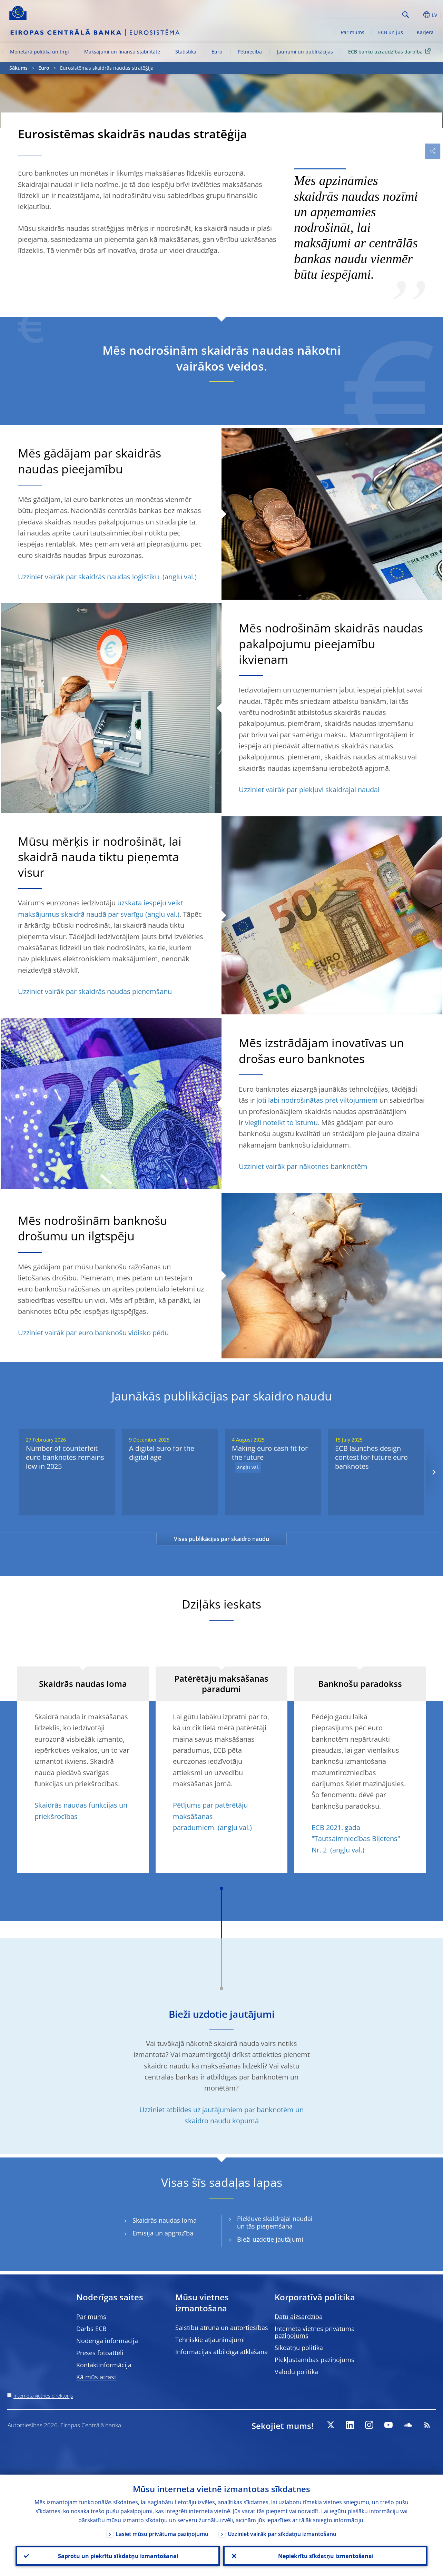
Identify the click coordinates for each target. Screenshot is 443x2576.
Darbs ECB (91, 2328)
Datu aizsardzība (299, 2316)
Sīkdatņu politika (299, 2347)
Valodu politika (296, 2372)
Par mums (352, 32)
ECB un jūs (390, 32)
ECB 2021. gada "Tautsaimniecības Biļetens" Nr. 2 (356, 1839)
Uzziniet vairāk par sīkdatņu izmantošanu (282, 2533)
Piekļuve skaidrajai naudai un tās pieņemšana (275, 2223)
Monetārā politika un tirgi (39, 51)
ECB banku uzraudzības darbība (390, 51)
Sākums (18, 68)
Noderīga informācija (107, 2341)
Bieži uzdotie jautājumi (270, 2239)
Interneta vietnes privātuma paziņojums (315, 2332)
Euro (216, 51)
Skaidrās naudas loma (164, 2220)
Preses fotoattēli (100, 2353)
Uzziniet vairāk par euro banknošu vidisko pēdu (93, 1332)
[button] (416, 15)
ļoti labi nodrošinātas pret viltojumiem (317, 1100)
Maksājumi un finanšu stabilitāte (122, 51)
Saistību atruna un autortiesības (221, 2327)
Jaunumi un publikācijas (305, 51)
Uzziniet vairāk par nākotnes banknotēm (303, 1166)
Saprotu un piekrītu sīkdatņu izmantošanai (118, 2555)
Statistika (185, 51)
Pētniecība (250, 51)
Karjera (425, 32)
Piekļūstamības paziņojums (314, 2360)
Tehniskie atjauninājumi (210, 2340)
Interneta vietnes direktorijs (43, 2395)
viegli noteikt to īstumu (281, 1122)
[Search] (365, 14)
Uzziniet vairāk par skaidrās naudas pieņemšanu (95, 991)
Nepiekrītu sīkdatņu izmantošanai (325, 2555)
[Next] (433, 1472)
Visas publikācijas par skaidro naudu (221, 1539)
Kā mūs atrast (96, 2377)
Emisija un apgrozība (162, 2233)
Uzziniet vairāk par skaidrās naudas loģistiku (89, 576)
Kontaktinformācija (103, 2365)
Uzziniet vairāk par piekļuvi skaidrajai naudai (309, 789)
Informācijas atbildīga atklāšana (221, 2352)
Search (405, 15)
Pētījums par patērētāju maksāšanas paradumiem (210, 1816)
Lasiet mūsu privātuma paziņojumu (162, 2533)
